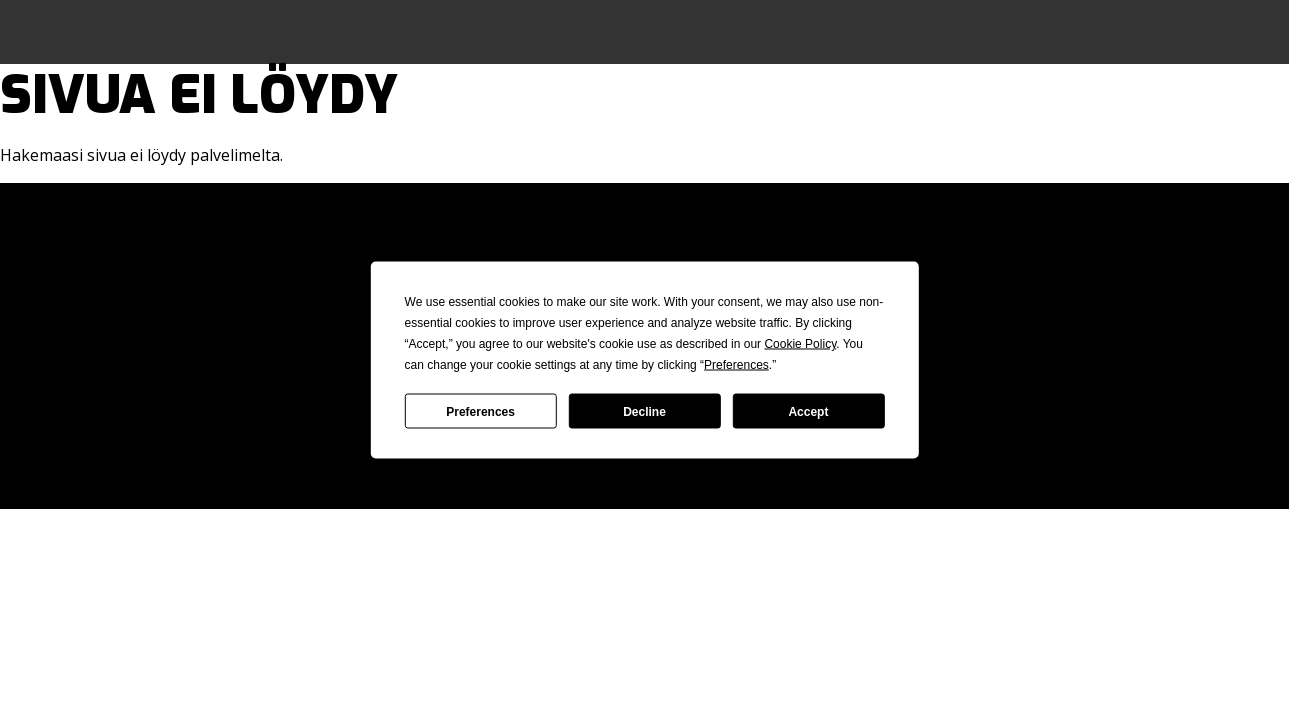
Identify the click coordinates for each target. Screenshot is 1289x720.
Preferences (480, 411)
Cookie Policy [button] (800, 344)
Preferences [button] (736, 365)
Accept (808, 411)
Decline (644, 411)
